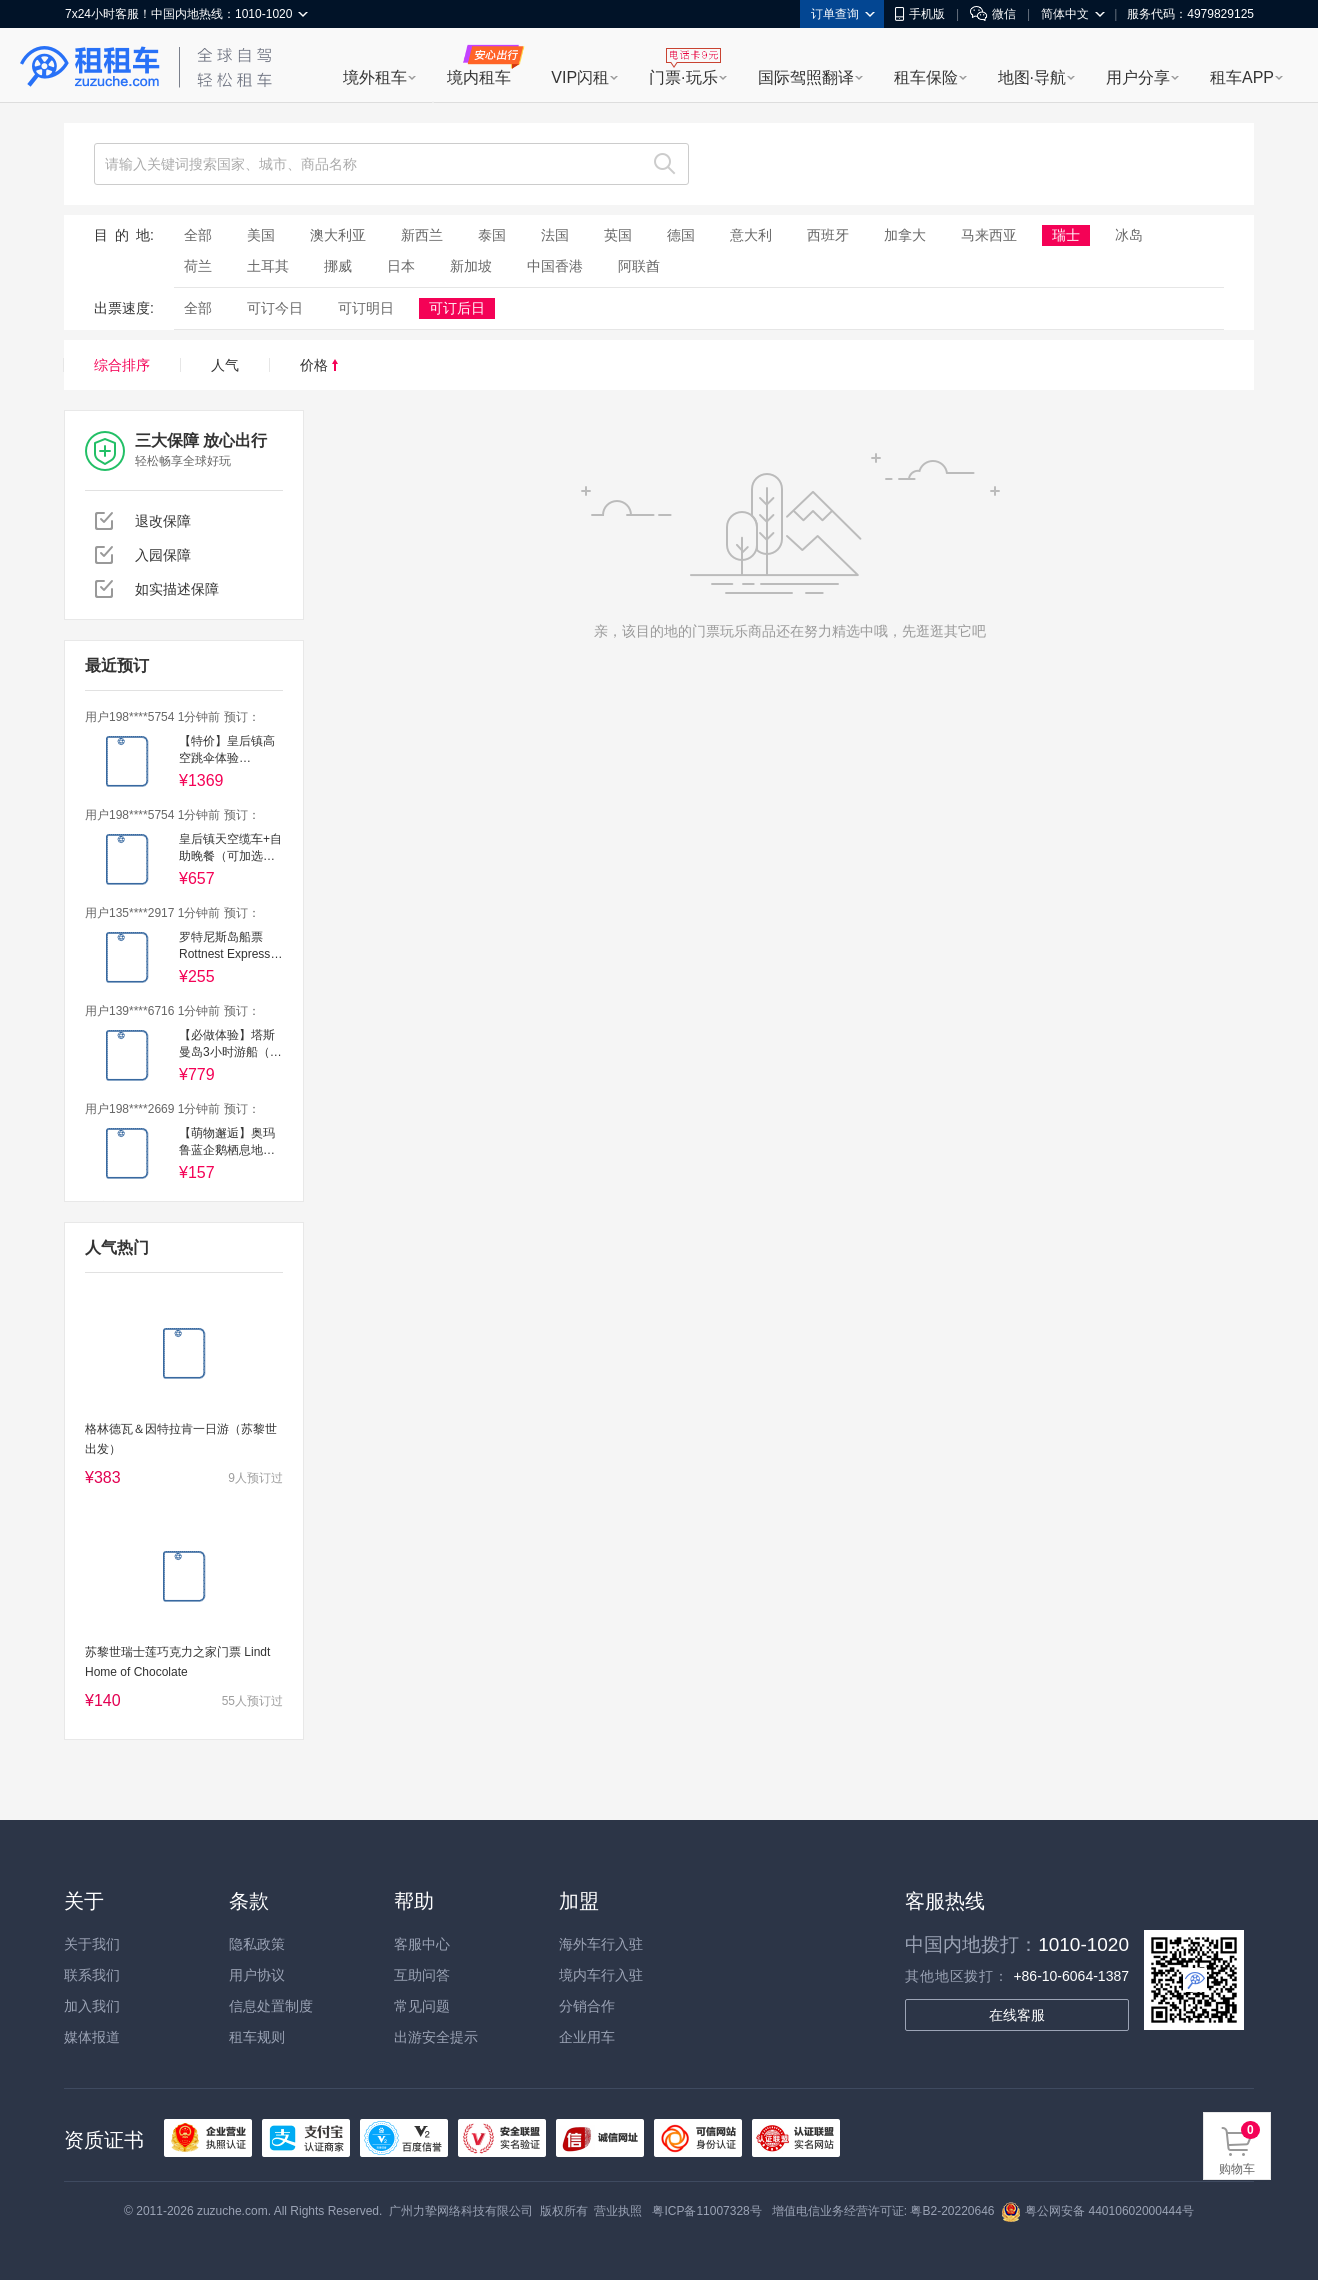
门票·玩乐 (683, 77)
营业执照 (618, 2211)
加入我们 (92, 2006)
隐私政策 (257, 1944)
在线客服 (1017, 2015)
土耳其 (268, 266)
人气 (225, 365)
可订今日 (275, 308)
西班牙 (828, 235)
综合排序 (122, 365)
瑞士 (1066, 235)
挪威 (338, 266)
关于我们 (92, 1944)
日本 (401, 266)
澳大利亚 (338, 235)
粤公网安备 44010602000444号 (1097, 2211)
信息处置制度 (271, 2006)
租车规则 (257, 2037)
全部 (198, 235)
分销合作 (587, 2006)
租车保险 (926, 77)
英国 (618, 235)
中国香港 (555, 266)
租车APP (1242, 77)
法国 (555, 235)
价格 (319, 365)
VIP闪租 (580, 77)
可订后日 (457, 308)
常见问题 (422, 2006)
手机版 (920, 14)
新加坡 (471, 266)
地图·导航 (1032, 77)
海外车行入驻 (601, 1944)
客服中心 (422, 1944)
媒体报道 (92, 2037)
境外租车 (375, 77)
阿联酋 (639, 266)
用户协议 (257, 1975)
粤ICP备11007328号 (706, 2211)
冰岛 (1129, 235)
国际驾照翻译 (806, 77)
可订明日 (366, 308)
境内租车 (479, 77)
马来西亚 (989, 235)
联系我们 (92, 1975)
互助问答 (422, 1975)
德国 (681, 235)
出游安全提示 (436, 2037)
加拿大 (905, 235)
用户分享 (1138, 77)
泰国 (492, 235)
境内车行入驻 (601, 1975)
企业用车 (587, 2037)
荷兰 (198, 266)
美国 (261, 235)
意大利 (751, 235)
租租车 (90, 67)
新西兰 (422, 235)
